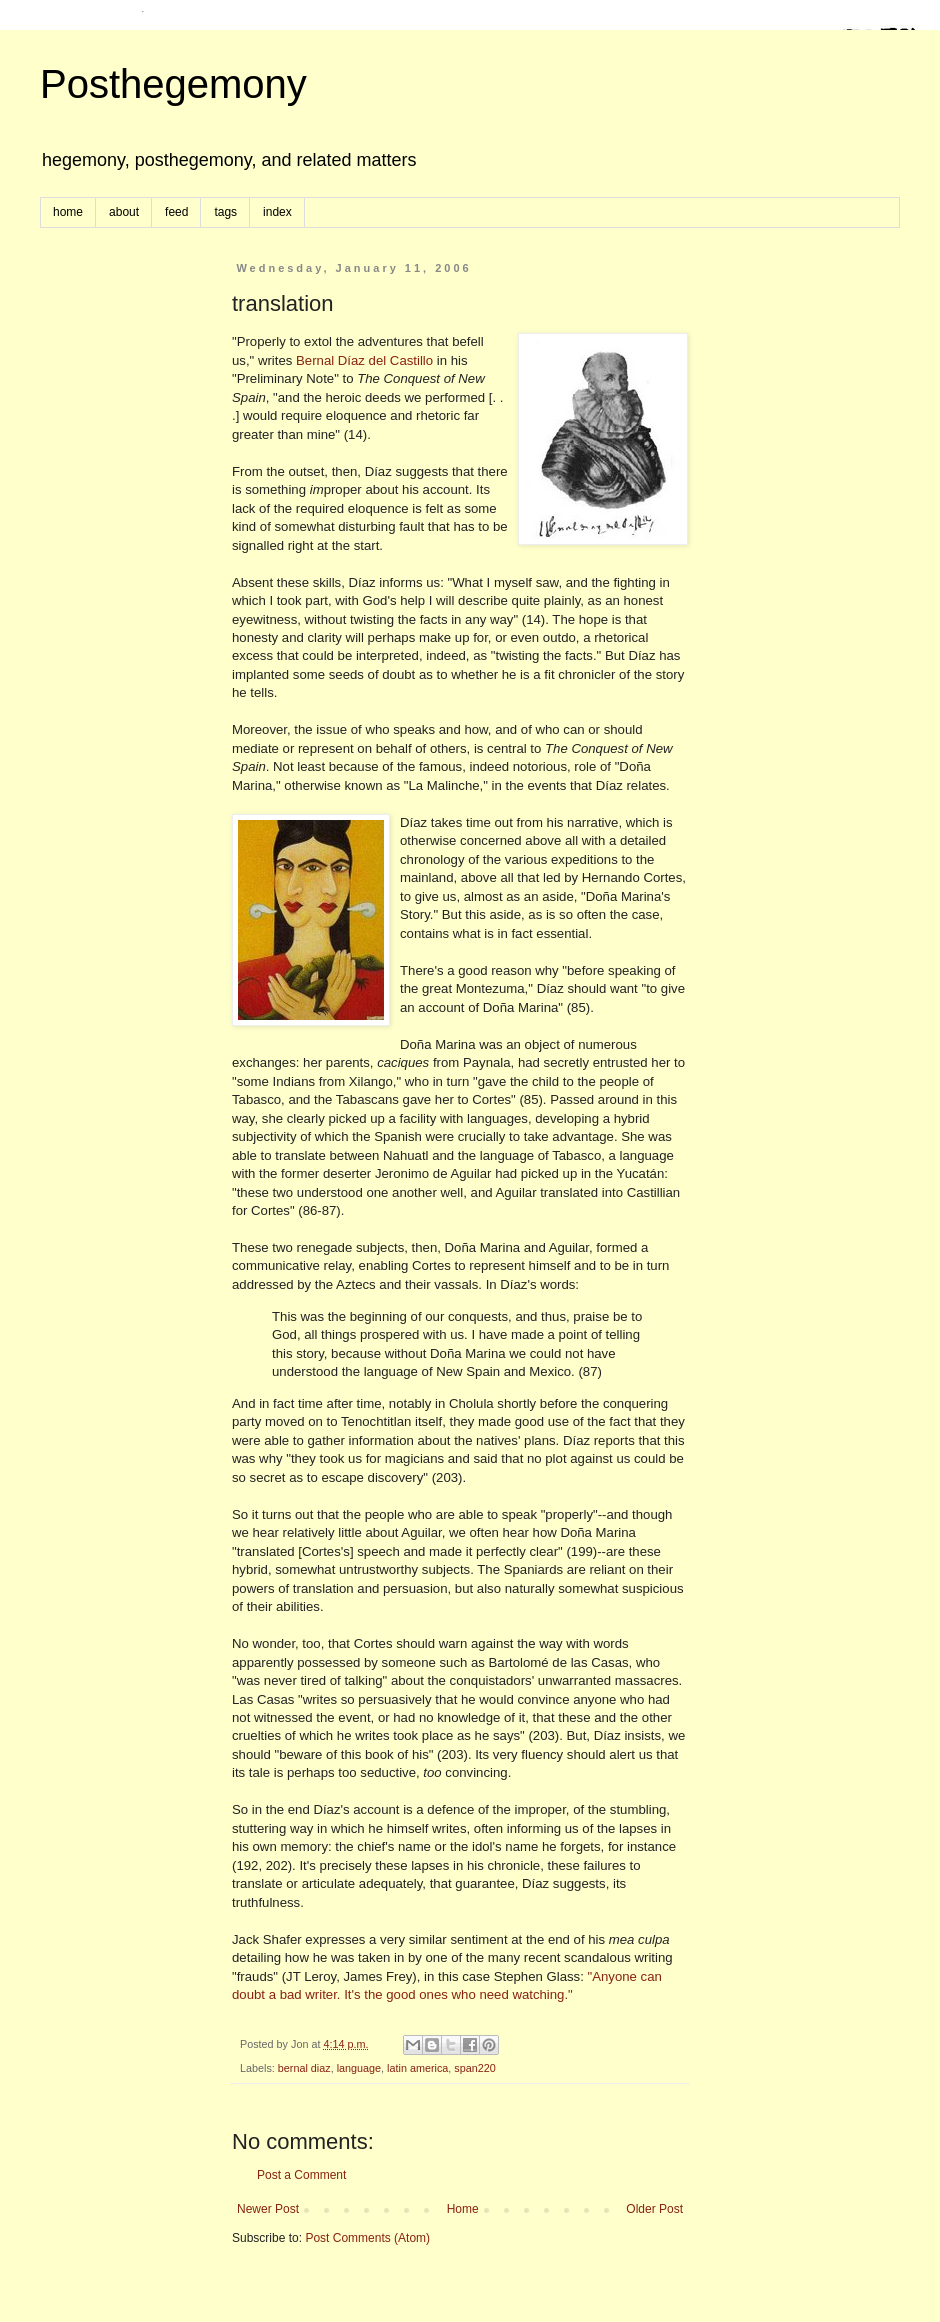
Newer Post (268, 2209)
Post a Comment (301, 2175)
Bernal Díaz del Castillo (364, 360)
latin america (417, 2068)
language (359, 2068)
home (68, 212)
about (124, 212)
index (277, 212)
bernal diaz (304, 2068)
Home (463, 2209)
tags (225, 212)
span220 (474, 2068)
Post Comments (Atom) (367, 2238)
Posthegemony (173, 84)
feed (176, 212)
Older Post (654, 2209)
